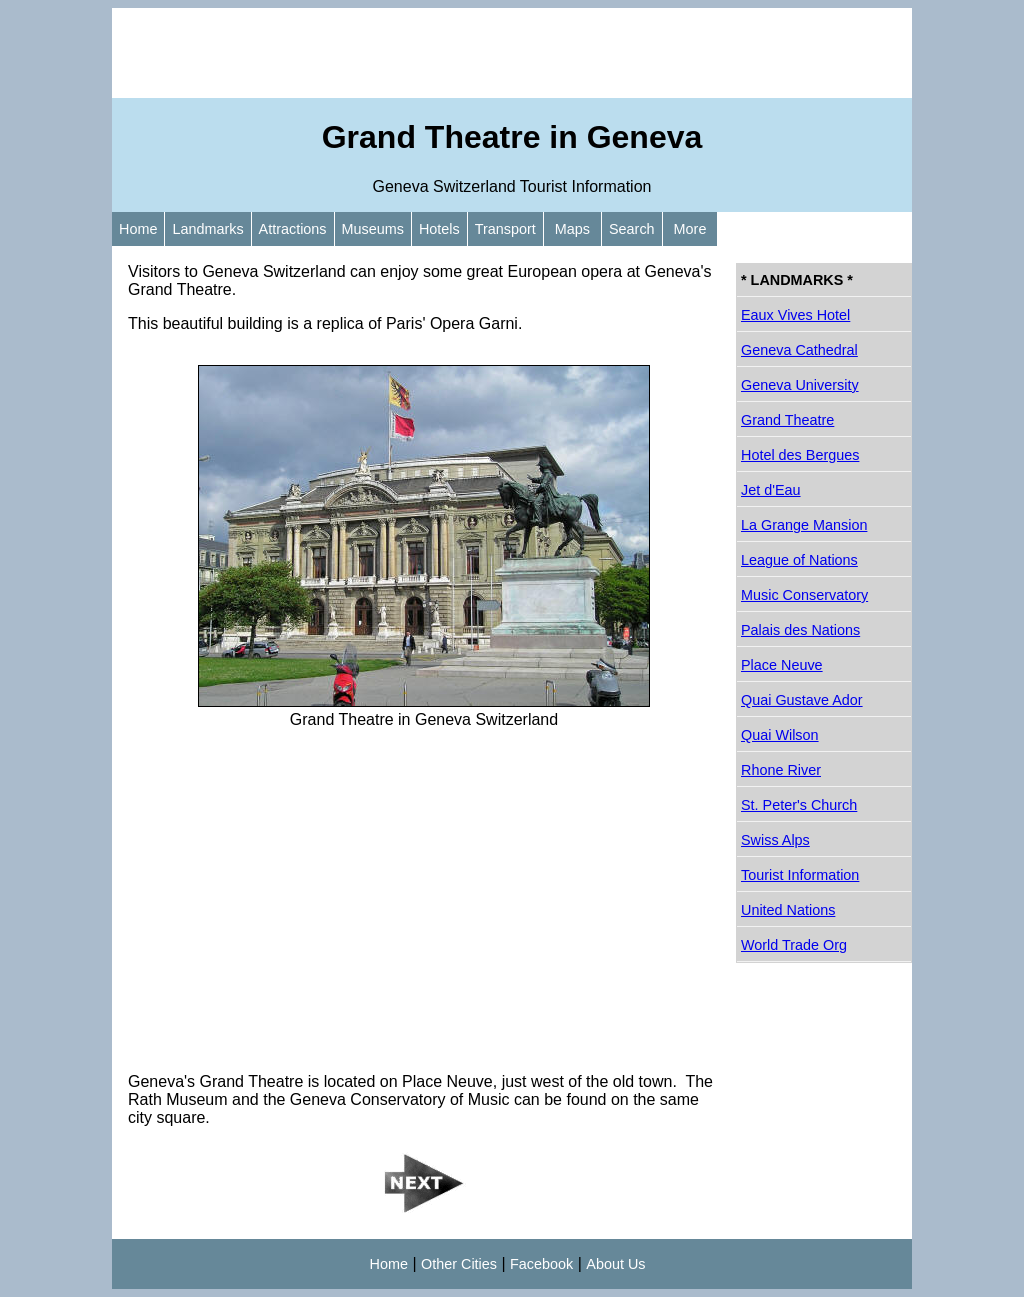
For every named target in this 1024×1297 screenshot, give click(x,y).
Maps (572, 229)
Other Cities (459, 1264)
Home (138, 229)
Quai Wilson (780, 735)
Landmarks (207, 229)
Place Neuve (782, 665)
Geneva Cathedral (799, 350)
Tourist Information (800, 875)
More (690, 229)
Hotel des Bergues (800, 455)
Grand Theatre (787, 420)
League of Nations (799, 560)
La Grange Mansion (804, 525)
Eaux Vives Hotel (795, 315)
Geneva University (800, 385)
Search (632, 229)
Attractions (293, 229)
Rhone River (781, 770)
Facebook (541, 1264)
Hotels (439, 229)
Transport (505, 229)
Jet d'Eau (771, 490)
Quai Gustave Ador (802, 700)
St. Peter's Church (799, 805)
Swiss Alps (775, 840)
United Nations (788, 910)
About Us (615, 1264)
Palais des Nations (800, 630)
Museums (373, 229)
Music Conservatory (804, 595)
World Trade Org (794, 945)
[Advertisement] (512, 53)
